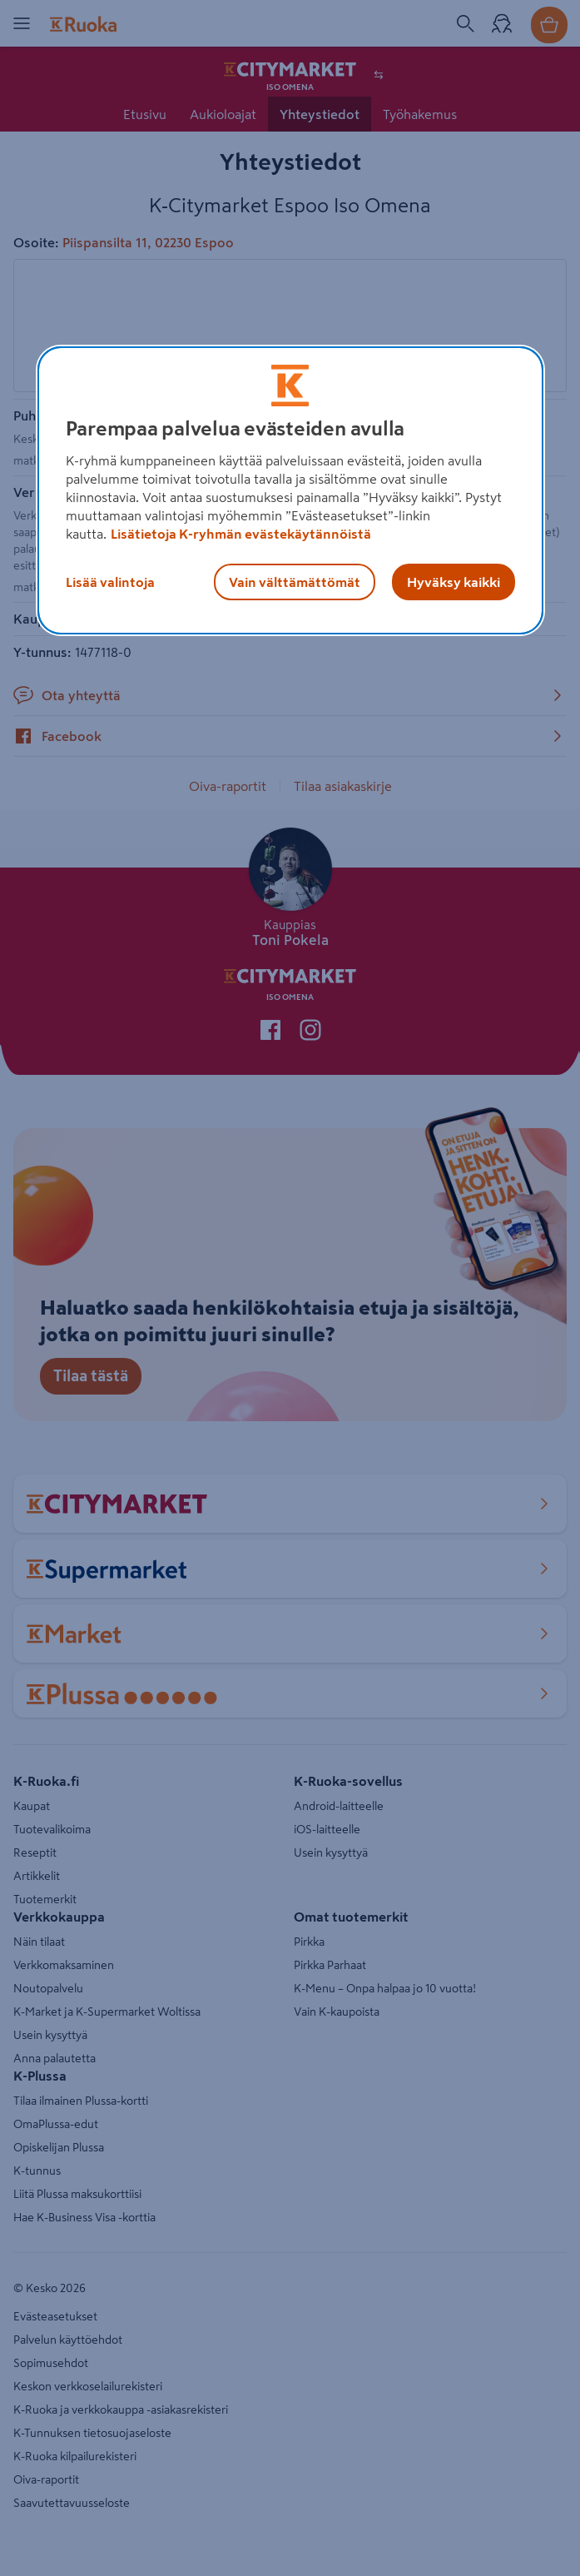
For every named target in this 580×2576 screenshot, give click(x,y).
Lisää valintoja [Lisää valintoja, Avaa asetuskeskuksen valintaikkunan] (110, 582)
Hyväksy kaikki (453, 582)
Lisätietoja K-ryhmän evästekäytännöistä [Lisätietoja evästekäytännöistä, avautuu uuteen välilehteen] (241, 533)
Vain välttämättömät (294, 582)
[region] (290, 490)
